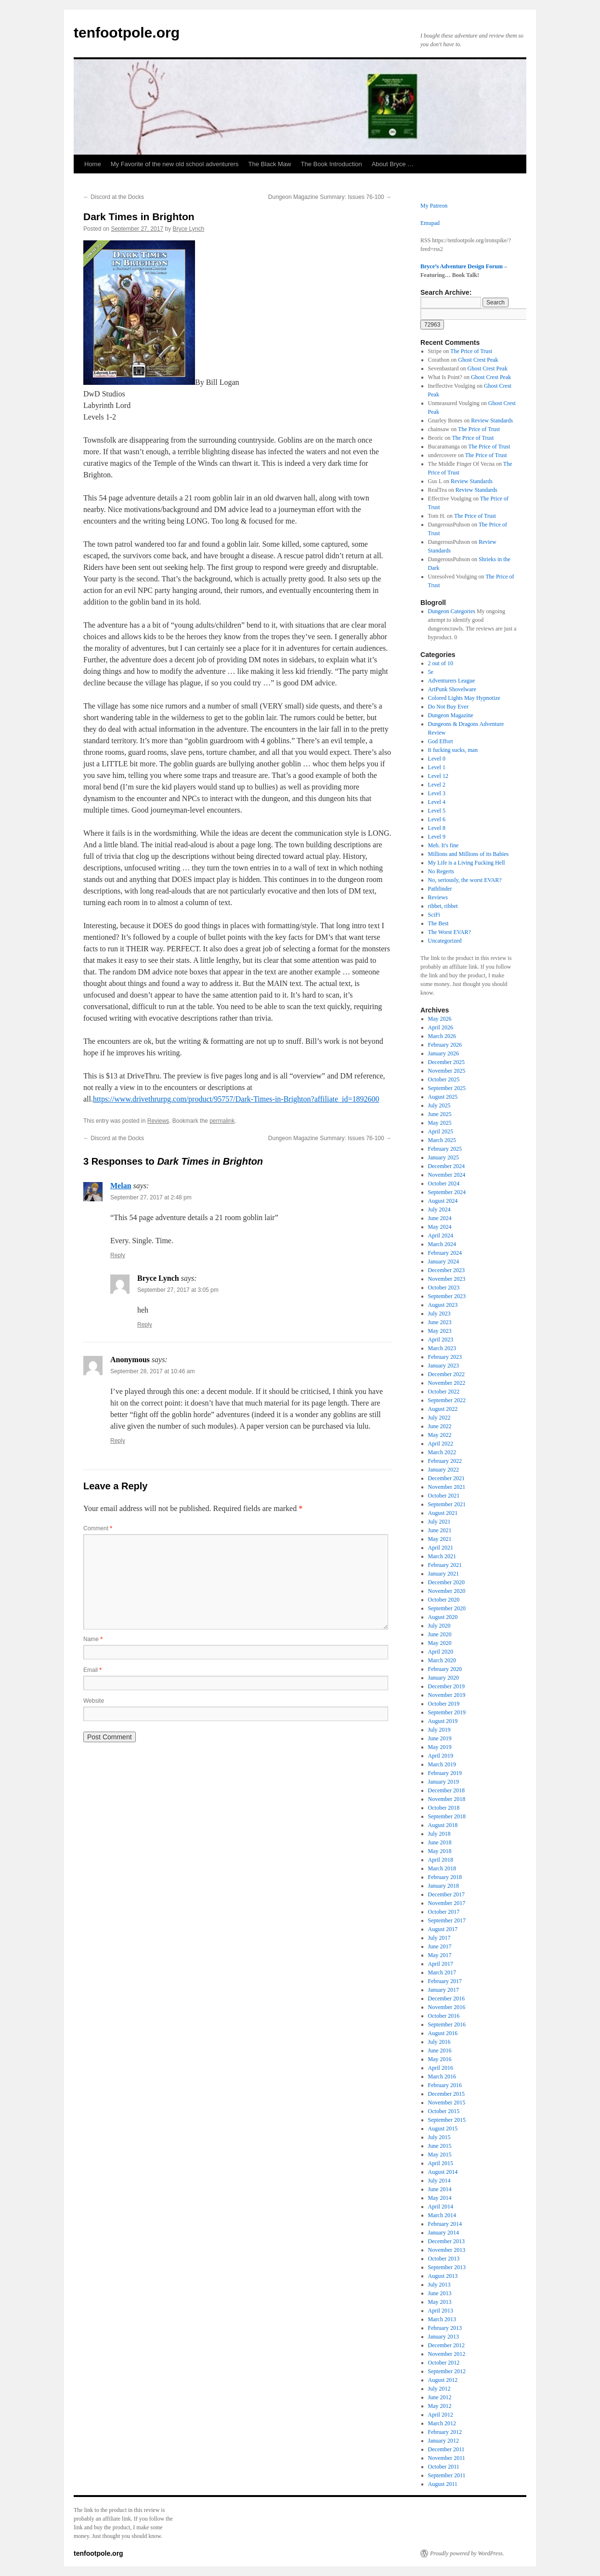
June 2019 (440, 1738)
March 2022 (442, 1452)
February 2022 (445, 1461)
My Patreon (433, 205)
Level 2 (436, 784)
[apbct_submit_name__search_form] (432, 324)
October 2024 (444, 1183)
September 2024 (447, 1192)
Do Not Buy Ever (448, 706)
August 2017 (443, 1929)
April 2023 (440, 1339)
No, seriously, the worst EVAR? (465, 880)
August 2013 (443, 2276)
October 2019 (444, 1703)
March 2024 (442, 1244)
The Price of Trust (471, 351)
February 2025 (445, 1148)
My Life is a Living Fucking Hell (466, 862)
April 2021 (440, 1547)
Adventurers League (451, 680)
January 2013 (443, 2336)
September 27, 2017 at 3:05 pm (178, 1290)
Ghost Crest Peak (478, 359)
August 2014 (443, 2172)
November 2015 (447, 2102)
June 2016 (440, 2050)
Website (93, 1700)
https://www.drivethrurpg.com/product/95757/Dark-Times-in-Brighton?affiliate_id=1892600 (236, 1099)
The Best (438, 923)
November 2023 (447, 1278)
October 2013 (444, 2258)
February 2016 (445, 2085)
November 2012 (447, 2354)
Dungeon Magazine (450, 715)
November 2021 (447, 1487)
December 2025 (446, 1062)
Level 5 (436, 810)
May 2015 (440, 2154)
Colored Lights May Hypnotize (464, 698)
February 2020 (445, 1669)
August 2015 (443, 2128)
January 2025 (443, 1157)
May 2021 (440, 1539)
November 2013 (447, 2250)
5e (430, 672)
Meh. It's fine (443, 845)
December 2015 (446, 2093)
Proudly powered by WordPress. (467, 2553)
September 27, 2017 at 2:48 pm (151, 1197)
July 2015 (439, 2137)
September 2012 (447, 2371)
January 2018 (443, 1885)
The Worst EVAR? (449, 932)
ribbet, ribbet (443, 906)
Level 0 (436, 758)
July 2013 (439, 2284)
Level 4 (436, 802)
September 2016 (447, 2024)
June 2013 (440, 2293)
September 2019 (447, 1712)
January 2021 (443, 1573)
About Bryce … (393, 164)
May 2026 (440, 1018)
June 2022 (440, 1426)
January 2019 (443, 1781)
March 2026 (442, 1036)
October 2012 (444, 2362)
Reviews (158, 1120)
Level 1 (436, 767)
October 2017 (444, 1911)
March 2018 (442, 1868)
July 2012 (439, 2388)
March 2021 (442, 1556)
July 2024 (439, 1209)
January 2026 (443, 1053)
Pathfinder (440, 888)
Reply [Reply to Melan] (117, 1255)
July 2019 (439, 1729)
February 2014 (445, 2224)
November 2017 (447, 1903)
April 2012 (440, 2414)
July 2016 (439, 2041)
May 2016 (440, 2059)
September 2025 (447, 1088)
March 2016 (442, 2076)
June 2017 (440, 1946)
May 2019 (440, 1747)
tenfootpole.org (127, 32)
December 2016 (446, 1998)
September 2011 (447, 2475)
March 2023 (442, 1348)
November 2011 (446, 2458)
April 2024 (440, 1235)
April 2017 (440, 1963)
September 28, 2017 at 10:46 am (152, 1371)
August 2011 (442, 2484)
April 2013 (440, 2310)
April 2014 (440, 2206)
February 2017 (445, 1981)
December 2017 (446, 1894)
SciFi (434, 914)
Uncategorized (445, 940)
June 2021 (440, 1530)
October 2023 (444, 1287)
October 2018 (444, 1807)
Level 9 (436, 836)
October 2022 (444, 1391)
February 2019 (445, 1773)
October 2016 (444, 2015)
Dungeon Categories (451, 611)
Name (93, 1639)
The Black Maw (269, 164)
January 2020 (443, 1677)
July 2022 (439, 1417)
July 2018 (439, 1833)
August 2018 (443, 1825)
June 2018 (440, 1842)
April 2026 (440, 1027)
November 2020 (447, 1591)
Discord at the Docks (113, 197)
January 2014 (443, 2232)
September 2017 (447, 1920)
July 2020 (439, 1625)
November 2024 (447, 1174)
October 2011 (443, 2466)
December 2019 (446, 1686)
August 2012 (443, 2380)
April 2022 (440, 1443)
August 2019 (443, 1721)
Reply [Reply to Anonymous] (117, 1440)
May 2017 (440, 1955)
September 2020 (447, 1608)
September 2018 (447, 1816)
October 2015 (444, 2111)
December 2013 (446, 2241)
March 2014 (442, 2215)
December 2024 (446, 1166)
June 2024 (440, 1218)
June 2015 (440, 2145)
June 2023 (440, 1322)
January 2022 (443, 1469)
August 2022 (443, 1409)
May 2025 (440, 1122)
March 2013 (442, 2319)
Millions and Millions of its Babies (468, 854)
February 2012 (445, 2432)
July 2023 (439, 1313)
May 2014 (440, 2198)
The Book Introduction (331, 164)
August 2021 (443, 1513)
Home (92, 164)
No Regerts (441, 871)
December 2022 (446, 1374)
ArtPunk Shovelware (452, 689)
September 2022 (447, 1400)
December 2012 (446, 2345)
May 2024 (440, 1226)
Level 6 (436, 819)
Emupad (430, 223)
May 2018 (440, 1851)
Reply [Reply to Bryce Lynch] (144, 1324)
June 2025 (440, 1114)
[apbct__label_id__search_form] (474, 314)
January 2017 (443, 1989)
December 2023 (446, 1270)
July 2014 (439, 2180)
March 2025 (442, 1140)
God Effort (440, 741)
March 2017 (442, 1972)
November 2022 (447, 1383)
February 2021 (445, 1565)
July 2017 (439, 1937)
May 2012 (440, 2406)
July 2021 (439, 1521)
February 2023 (445, 1357)
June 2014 (440, 2189)
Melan (120, 1186)
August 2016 (443, 2033)
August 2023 (443, 1304)
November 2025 (447, 1070)
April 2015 (440, 2163)
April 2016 (440, 2067)
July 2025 (439, 1105)
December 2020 (446, 1582)
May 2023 (440, 1330)
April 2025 (440, 1131)
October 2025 (444, 1079)
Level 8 (436, 828)
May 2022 (440, 1435)
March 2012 (442, 2423)
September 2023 (447, 1296)
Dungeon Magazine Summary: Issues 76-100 (329, 197)
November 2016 (447, 2007)
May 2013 (440, 2302)
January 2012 (443, 2440)
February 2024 (445, 1252)
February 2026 (445, 1044)
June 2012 (440, 2397)
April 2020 (440, 1651)
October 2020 (444, 1599)
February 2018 (445, 1877)
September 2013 (447, 2267)
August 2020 (443, 1617)
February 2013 (445, 2328)
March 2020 (442, 1660)
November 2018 (447, 1799)
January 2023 (443, 1365)
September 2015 (447, 2119)
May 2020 (440, 1643)
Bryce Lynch (189, 228)
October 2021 (444, 1495)
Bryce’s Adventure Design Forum (461, 266)
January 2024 (443, 1261)
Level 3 (436, 793)
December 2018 (446, 1790)
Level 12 (438, 776)
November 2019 (447, 1695)
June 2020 (440, 1634)
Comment (97, 1528)
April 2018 (440, 1859)
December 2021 (446, 1478)
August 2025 (443, 1096)
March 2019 (442, 1764)
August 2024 (443, 1200)
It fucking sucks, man (453, 750)
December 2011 (446, 2449)
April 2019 (440, 1755)
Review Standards (492, 420)
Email (92, 1670)
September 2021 (447, 1504)
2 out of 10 (440, 663)
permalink (222, 1120)
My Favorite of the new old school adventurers (175, 164)
